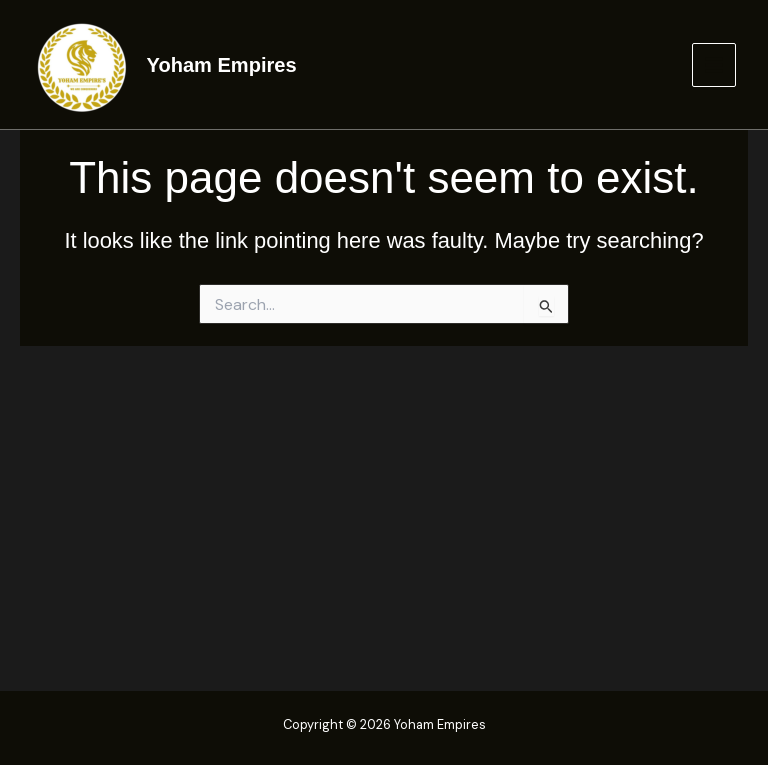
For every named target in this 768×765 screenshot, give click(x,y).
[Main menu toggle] (714, 65)
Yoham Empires (222, 65)
